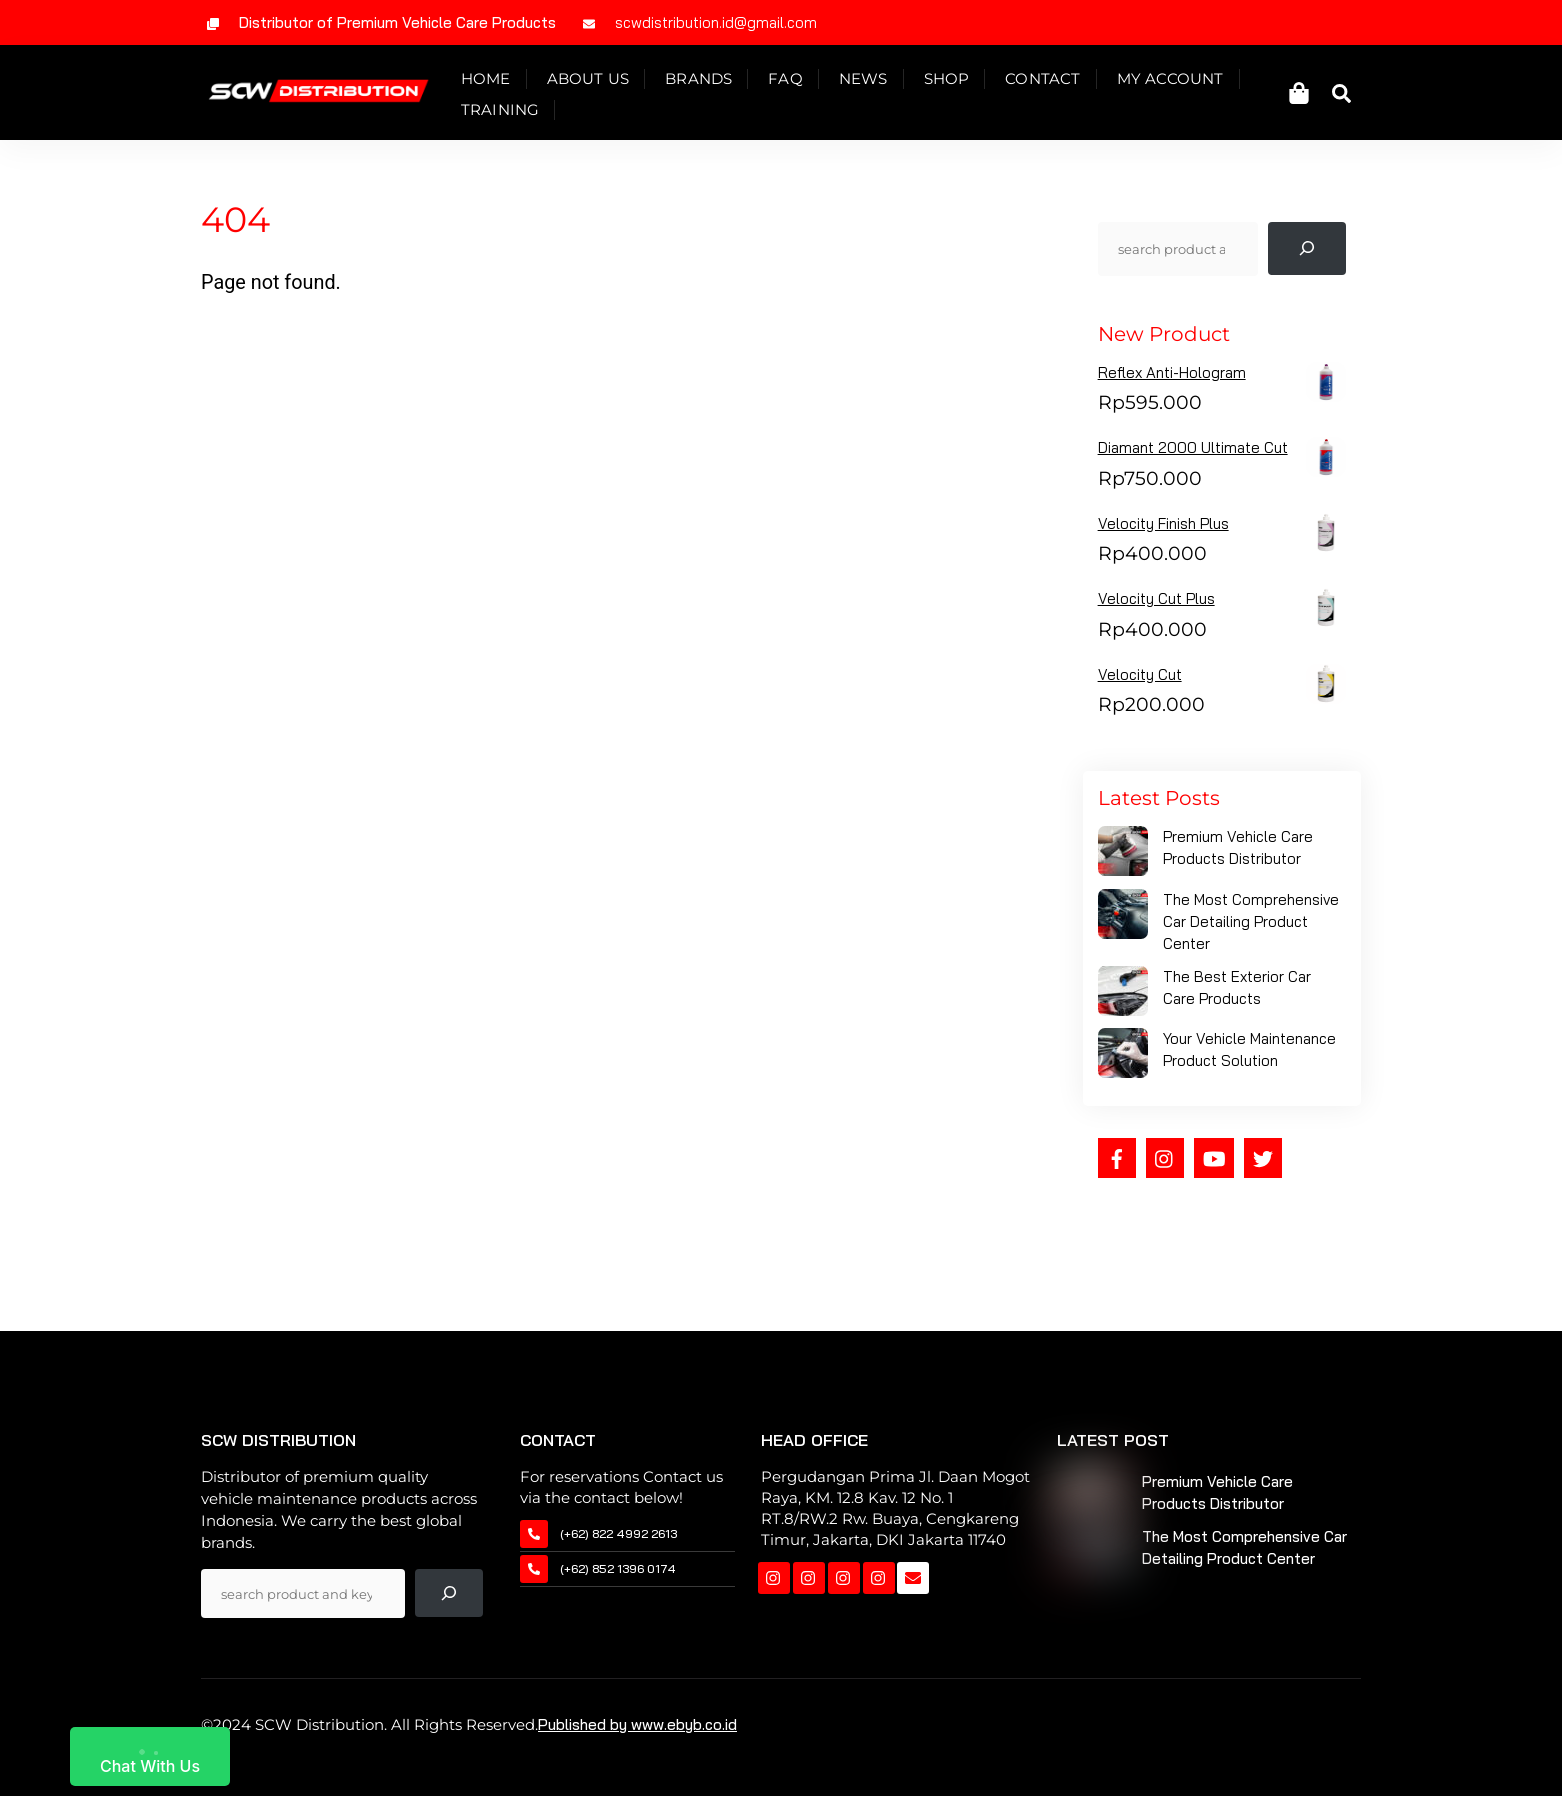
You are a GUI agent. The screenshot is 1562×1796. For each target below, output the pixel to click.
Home (495, 81)
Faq (794, 81)
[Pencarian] (1307, 256)
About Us (596, 81)
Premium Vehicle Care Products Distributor (1238, 855)
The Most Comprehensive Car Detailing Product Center (1251, 929)
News (872, 81)
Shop (955, 81)
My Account (1178, 81)
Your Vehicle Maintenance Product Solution (1249, 1057)
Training (509, 112)
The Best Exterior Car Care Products (1237, 995)
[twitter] (1263, 1163)
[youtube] (1214, 1163)
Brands (707, 81)
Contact (1051, 81)
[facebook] (1117, 1163)
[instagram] (1165, 1163)
